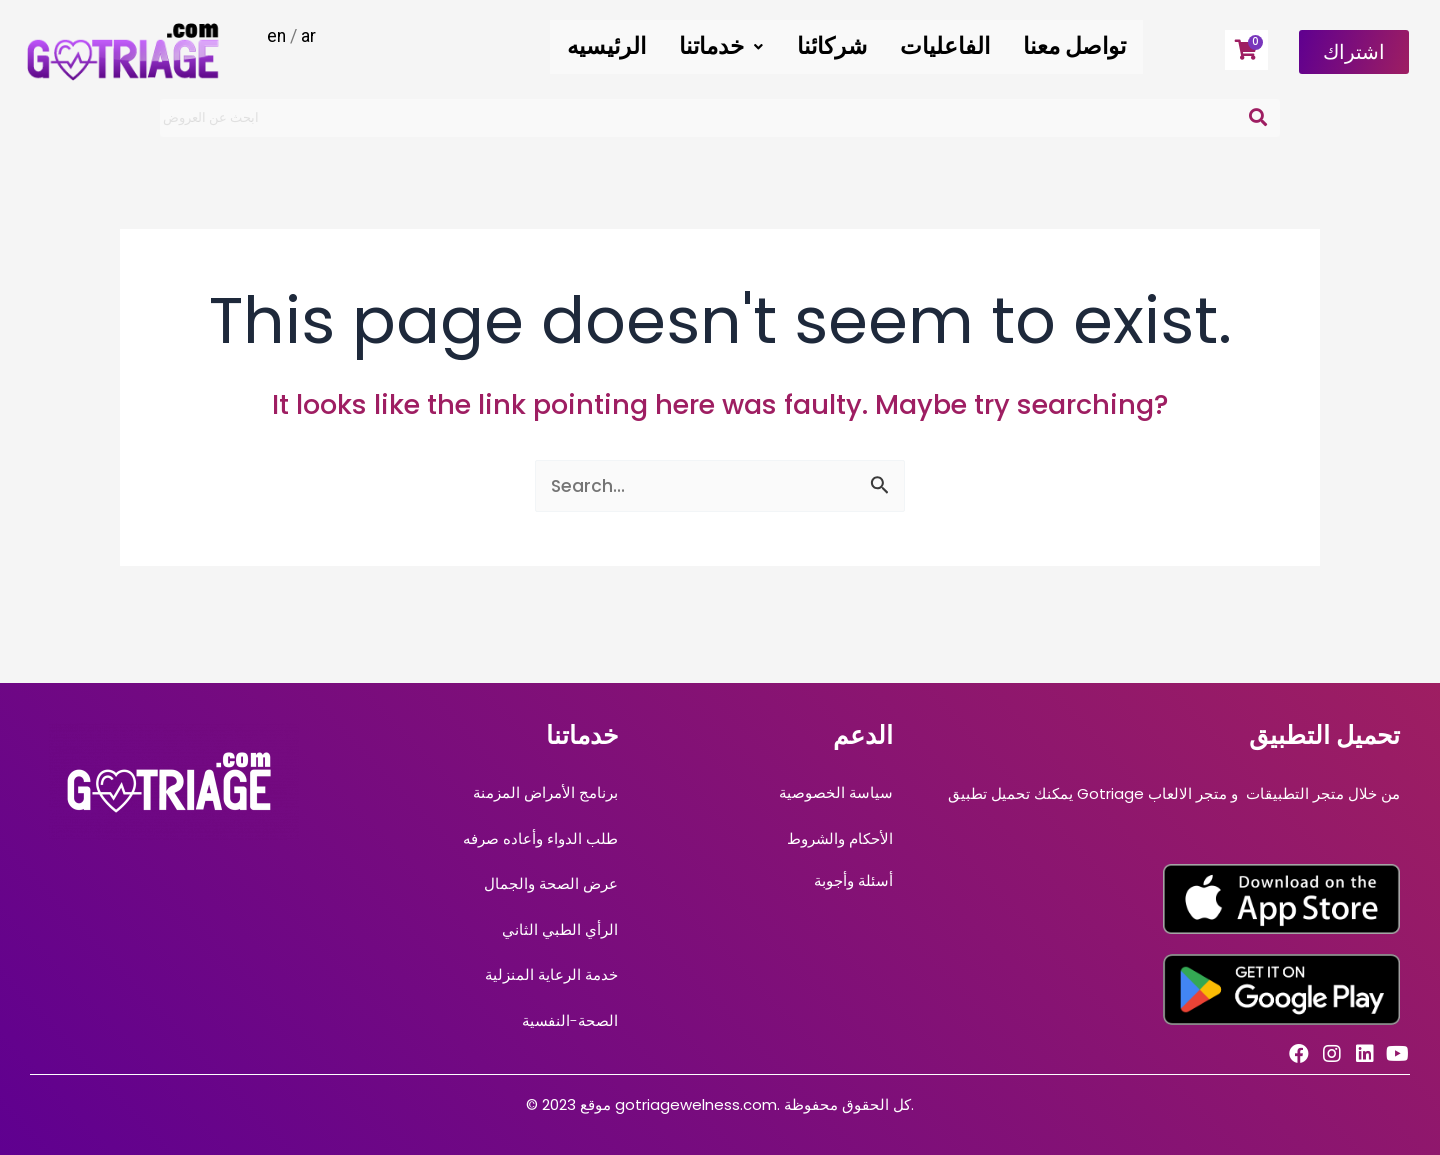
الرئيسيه (621, 46)
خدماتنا (733, 46)
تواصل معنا (1076, 46)
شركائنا (840, 46)
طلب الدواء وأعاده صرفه (540, 838)
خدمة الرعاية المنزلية (551, 974)
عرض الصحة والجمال (551, 883)
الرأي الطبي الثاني (560, 929)
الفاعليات (950, 46)
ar (309, 35)
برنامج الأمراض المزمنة (545, 792)
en (277, 35)
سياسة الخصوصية (836, 792)
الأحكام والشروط (840, 838)
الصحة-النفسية (570, 1020)
